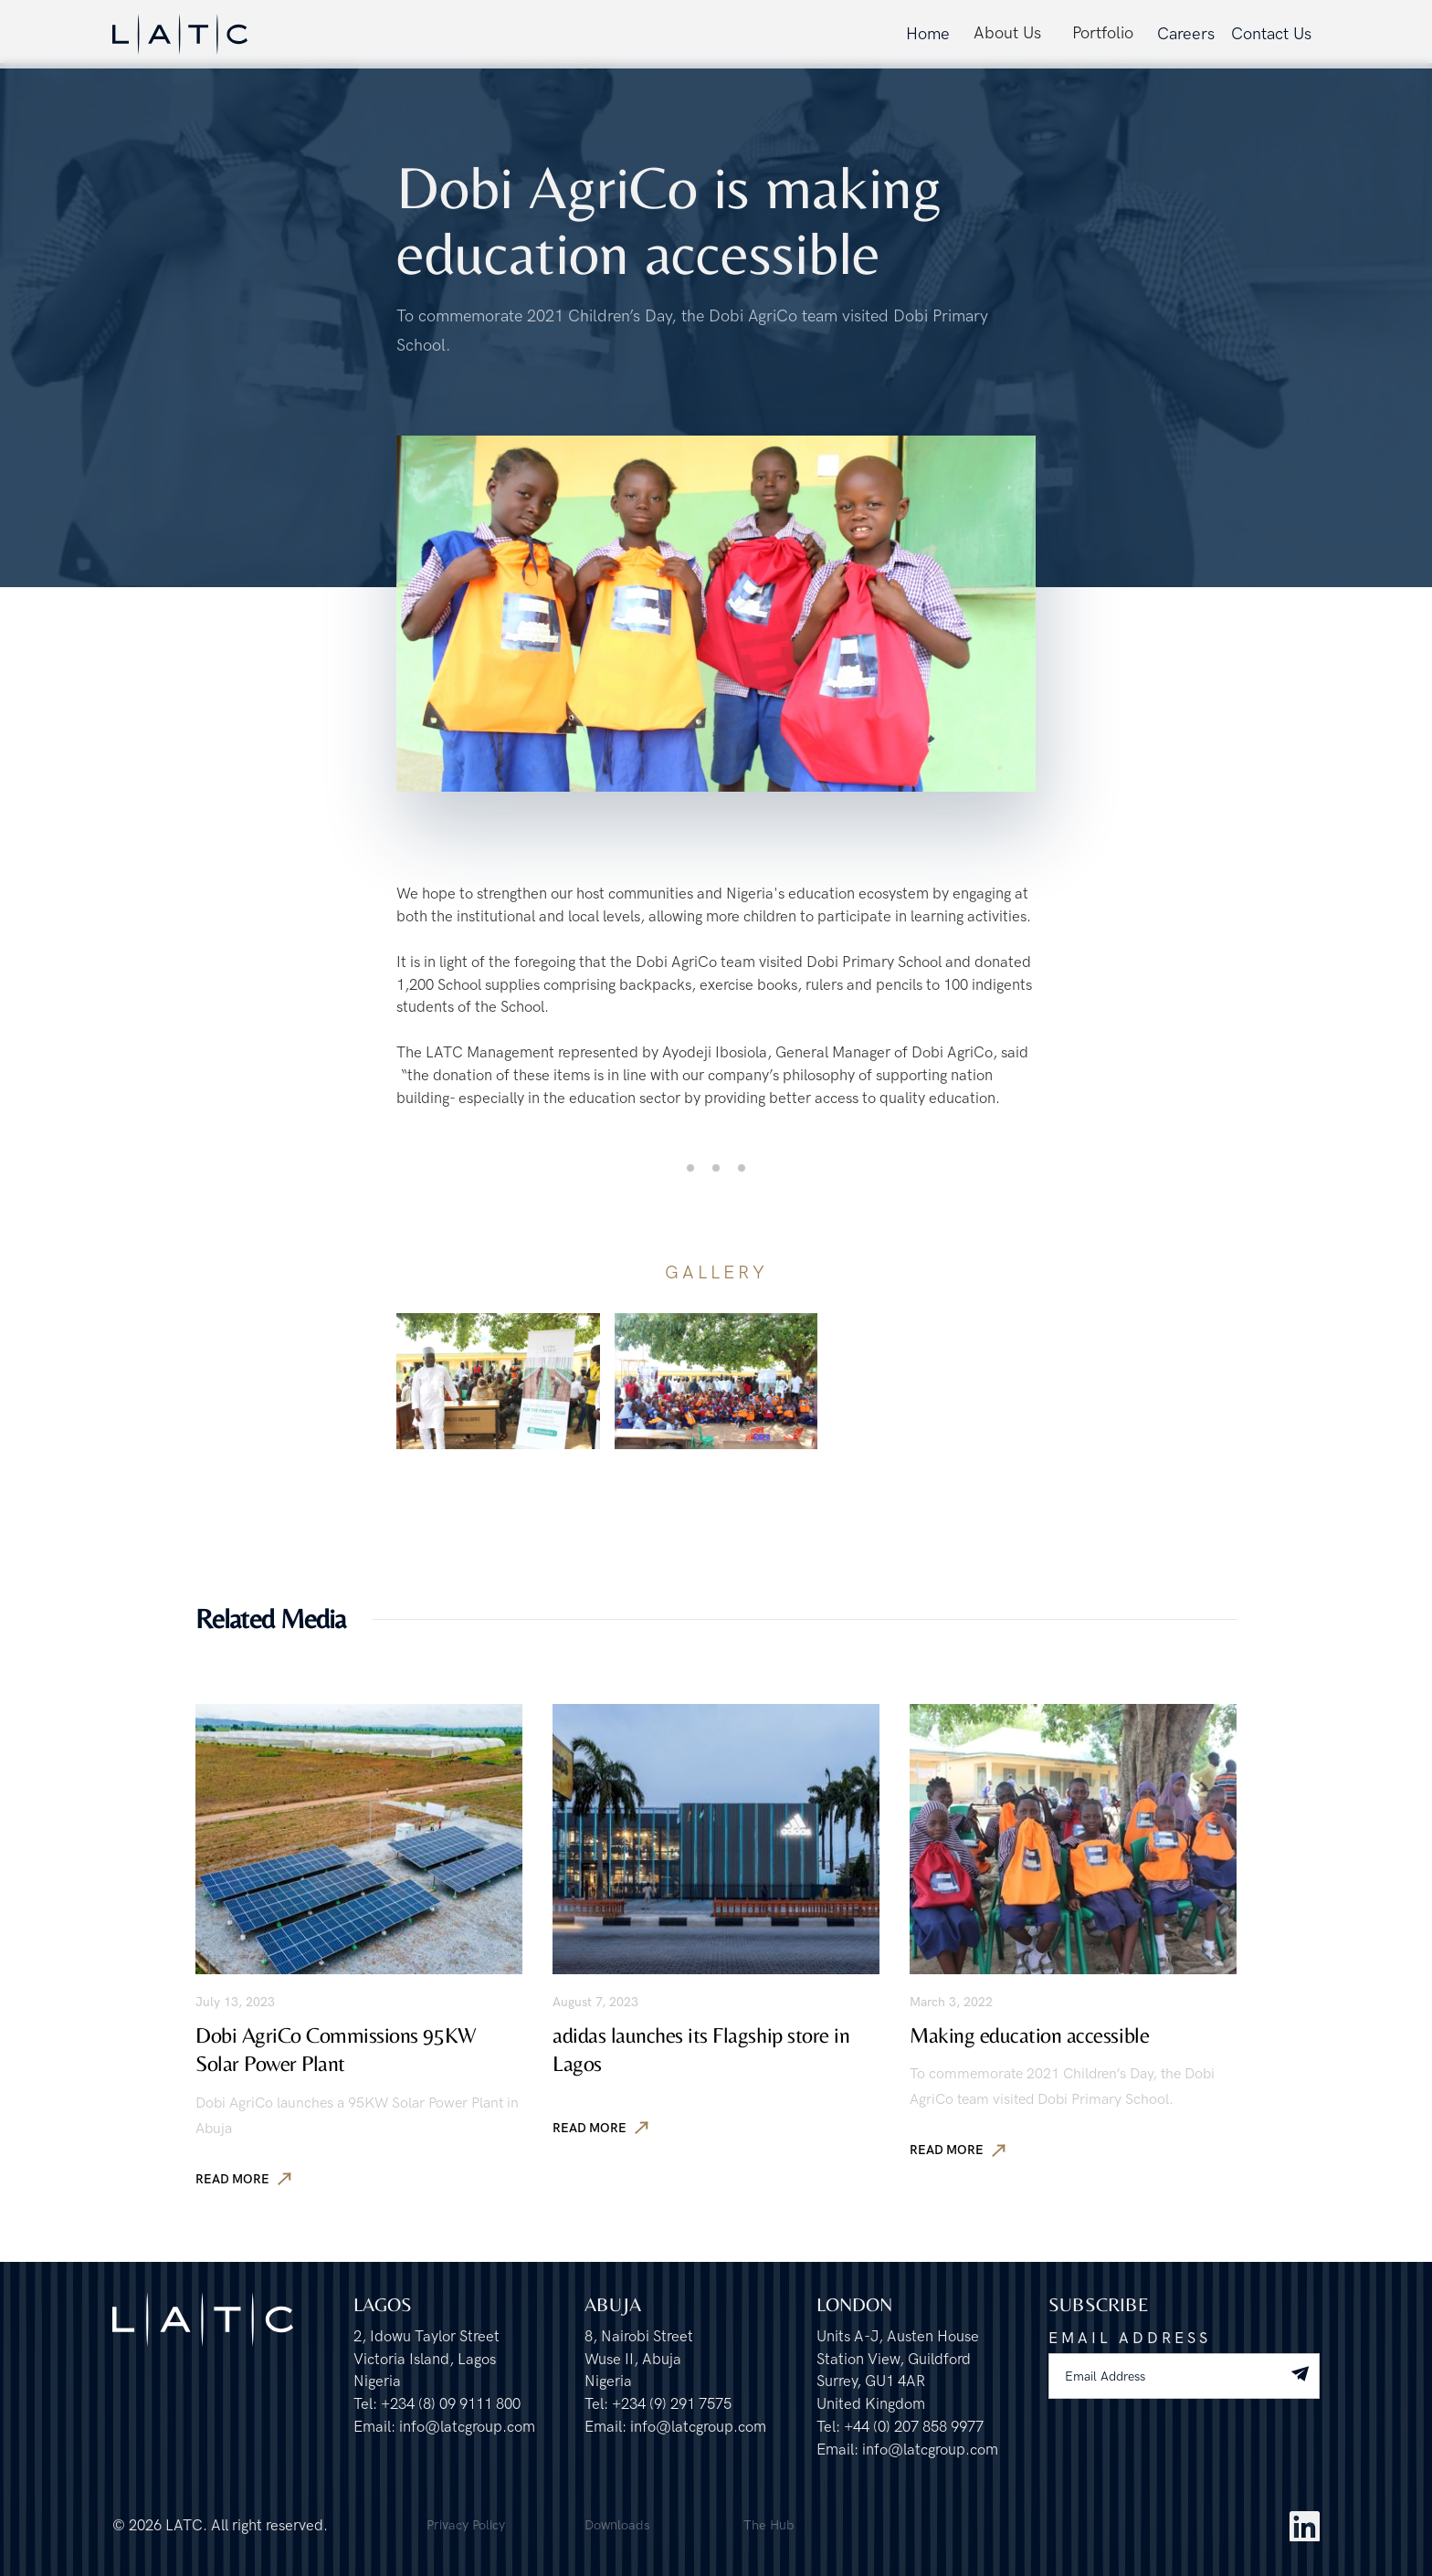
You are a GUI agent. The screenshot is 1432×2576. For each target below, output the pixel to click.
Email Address (1129, 2338)
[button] (1007, 33)
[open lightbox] (498, 1380)
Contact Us (1271, 34)
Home (928, 34)
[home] (180, 34)
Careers (1186, 34)
